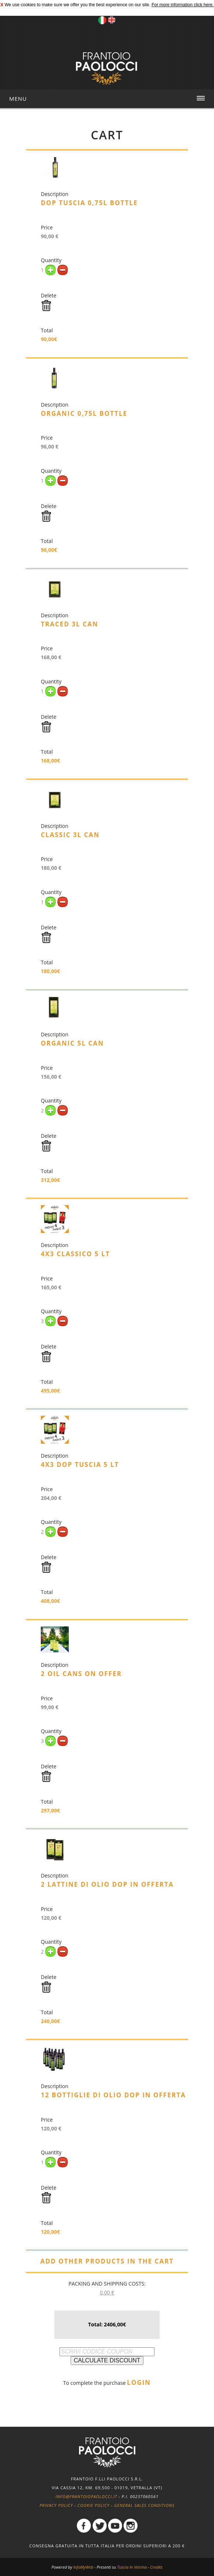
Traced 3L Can (69, 624)
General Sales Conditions (144, 2505)
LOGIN (139, 2382)
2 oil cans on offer (81, 1673)
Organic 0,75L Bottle (84, 413)
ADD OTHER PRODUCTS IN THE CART (107, 2261)
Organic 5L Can (72, 1043)
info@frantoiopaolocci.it (86, 2496)
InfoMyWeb (83, 2567)
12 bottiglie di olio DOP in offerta (113, 2095)
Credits (156, 2567)
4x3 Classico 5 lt (75, 1254)
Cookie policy (94, 2505)
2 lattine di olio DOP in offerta (107, 1884)
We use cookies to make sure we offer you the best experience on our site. (77, 4)
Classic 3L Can (70, 834)
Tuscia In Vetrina (132, 2567)
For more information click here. (182, 4)
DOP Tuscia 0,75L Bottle (89, 203)
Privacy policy (56, 2505)
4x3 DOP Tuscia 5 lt (80, 1464)
